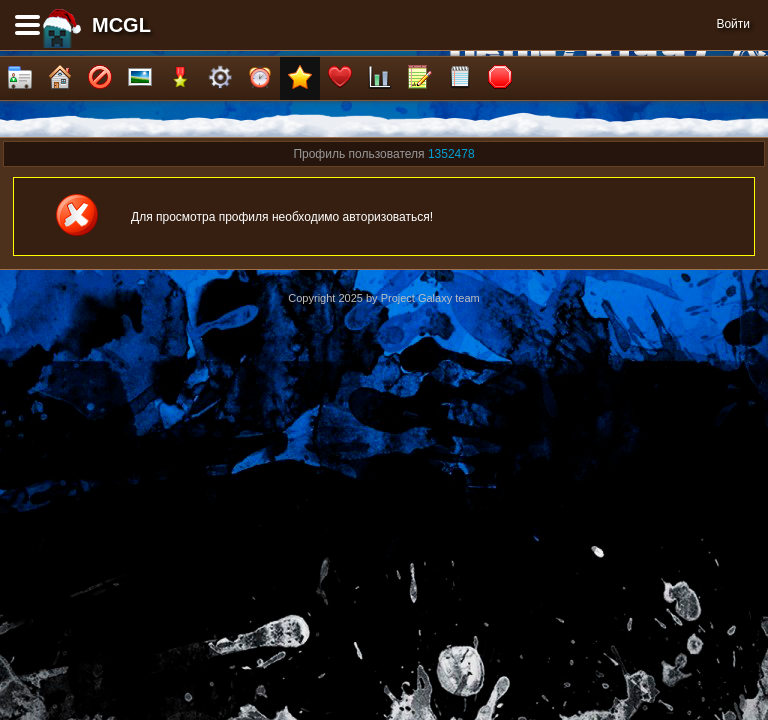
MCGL (121, 25)
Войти (733, 24)
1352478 (451, 154)
